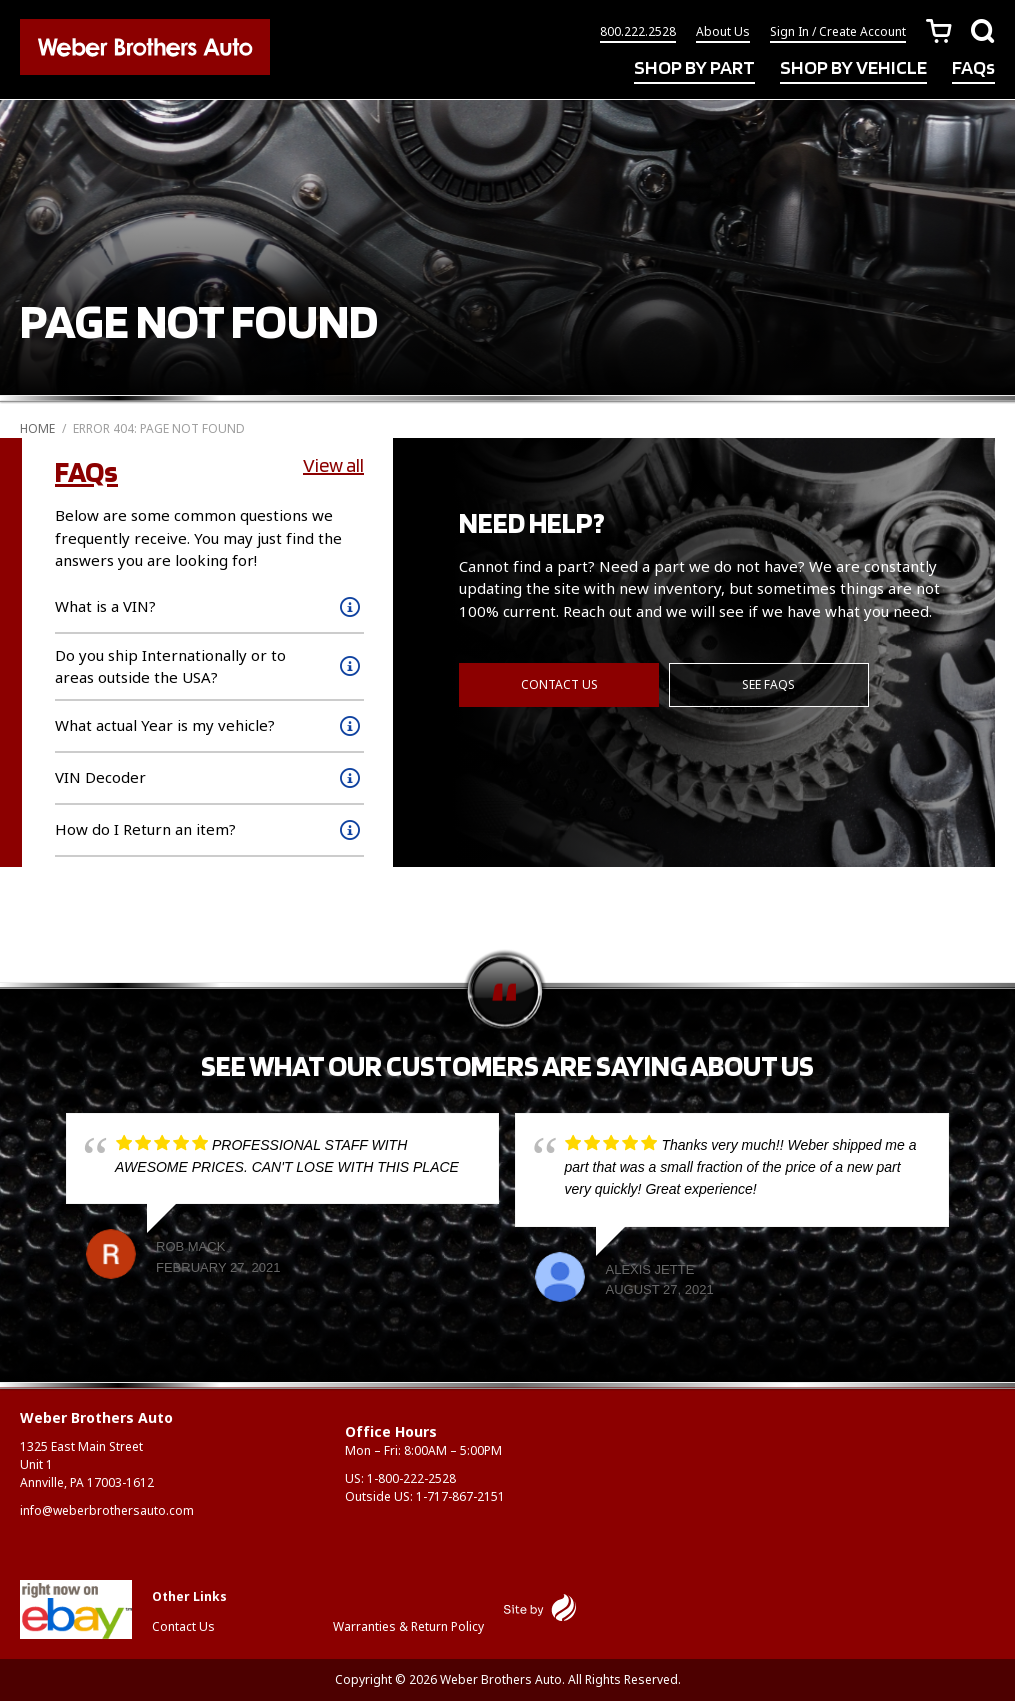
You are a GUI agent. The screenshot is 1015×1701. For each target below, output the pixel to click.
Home (37, 428)
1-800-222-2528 (411, 1478)
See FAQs (769, 683)
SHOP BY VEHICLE (853, 68)
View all (333, 465)
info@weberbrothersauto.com (107, 1510)
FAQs (973, 68)
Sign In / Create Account (838, 32)
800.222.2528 (638, 32)
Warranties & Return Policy (408, 1626)
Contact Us (559, 683)
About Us (723, 32)
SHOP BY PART (694, 68)
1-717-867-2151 (460, 1496)
